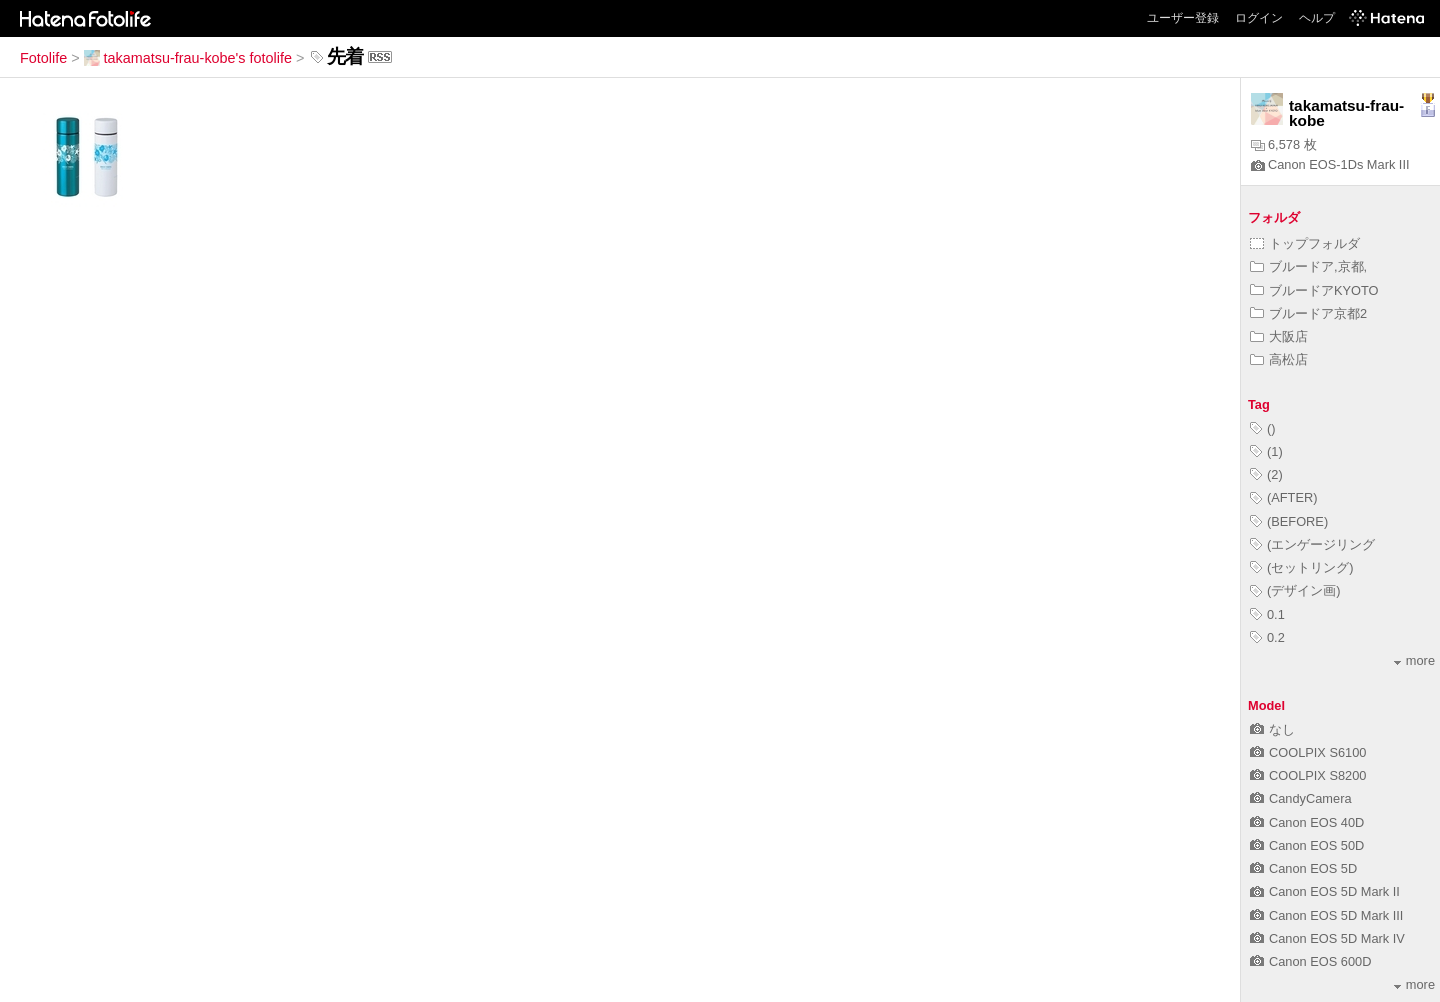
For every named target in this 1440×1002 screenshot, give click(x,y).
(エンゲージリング (1312, 544)
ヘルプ (1317, 18)
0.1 (1267, 614)
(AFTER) (1283, 497)
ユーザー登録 (1183, 18)
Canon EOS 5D (1303, 868)
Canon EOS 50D (1307, 845)
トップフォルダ (1305, 243)
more (1414, 660)
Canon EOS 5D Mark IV (1327, 938)
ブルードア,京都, (1308, 266)
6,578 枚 (1284, 144)
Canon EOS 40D (1307, 822)
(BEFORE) (1289, 521)
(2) (1266, 474)
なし (1272, 729)
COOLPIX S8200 (1308, 775)
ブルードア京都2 (1308, 313)
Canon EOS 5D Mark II (1325, 891)
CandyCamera (1301, 798)
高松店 (1279, 359)
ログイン (1259, 18)
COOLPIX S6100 (1308, 752)
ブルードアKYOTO (1314, 290)
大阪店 (1279, 336)
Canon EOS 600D (1310, 961)
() (1263, 428)
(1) (1266, 451)
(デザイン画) (1295, 590)
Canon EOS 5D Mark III (1326, 915)
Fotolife (43, 58)
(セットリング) (1302, 567)
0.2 (1267, 637)
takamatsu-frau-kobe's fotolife (188, 58)
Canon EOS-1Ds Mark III (1330, 164)
